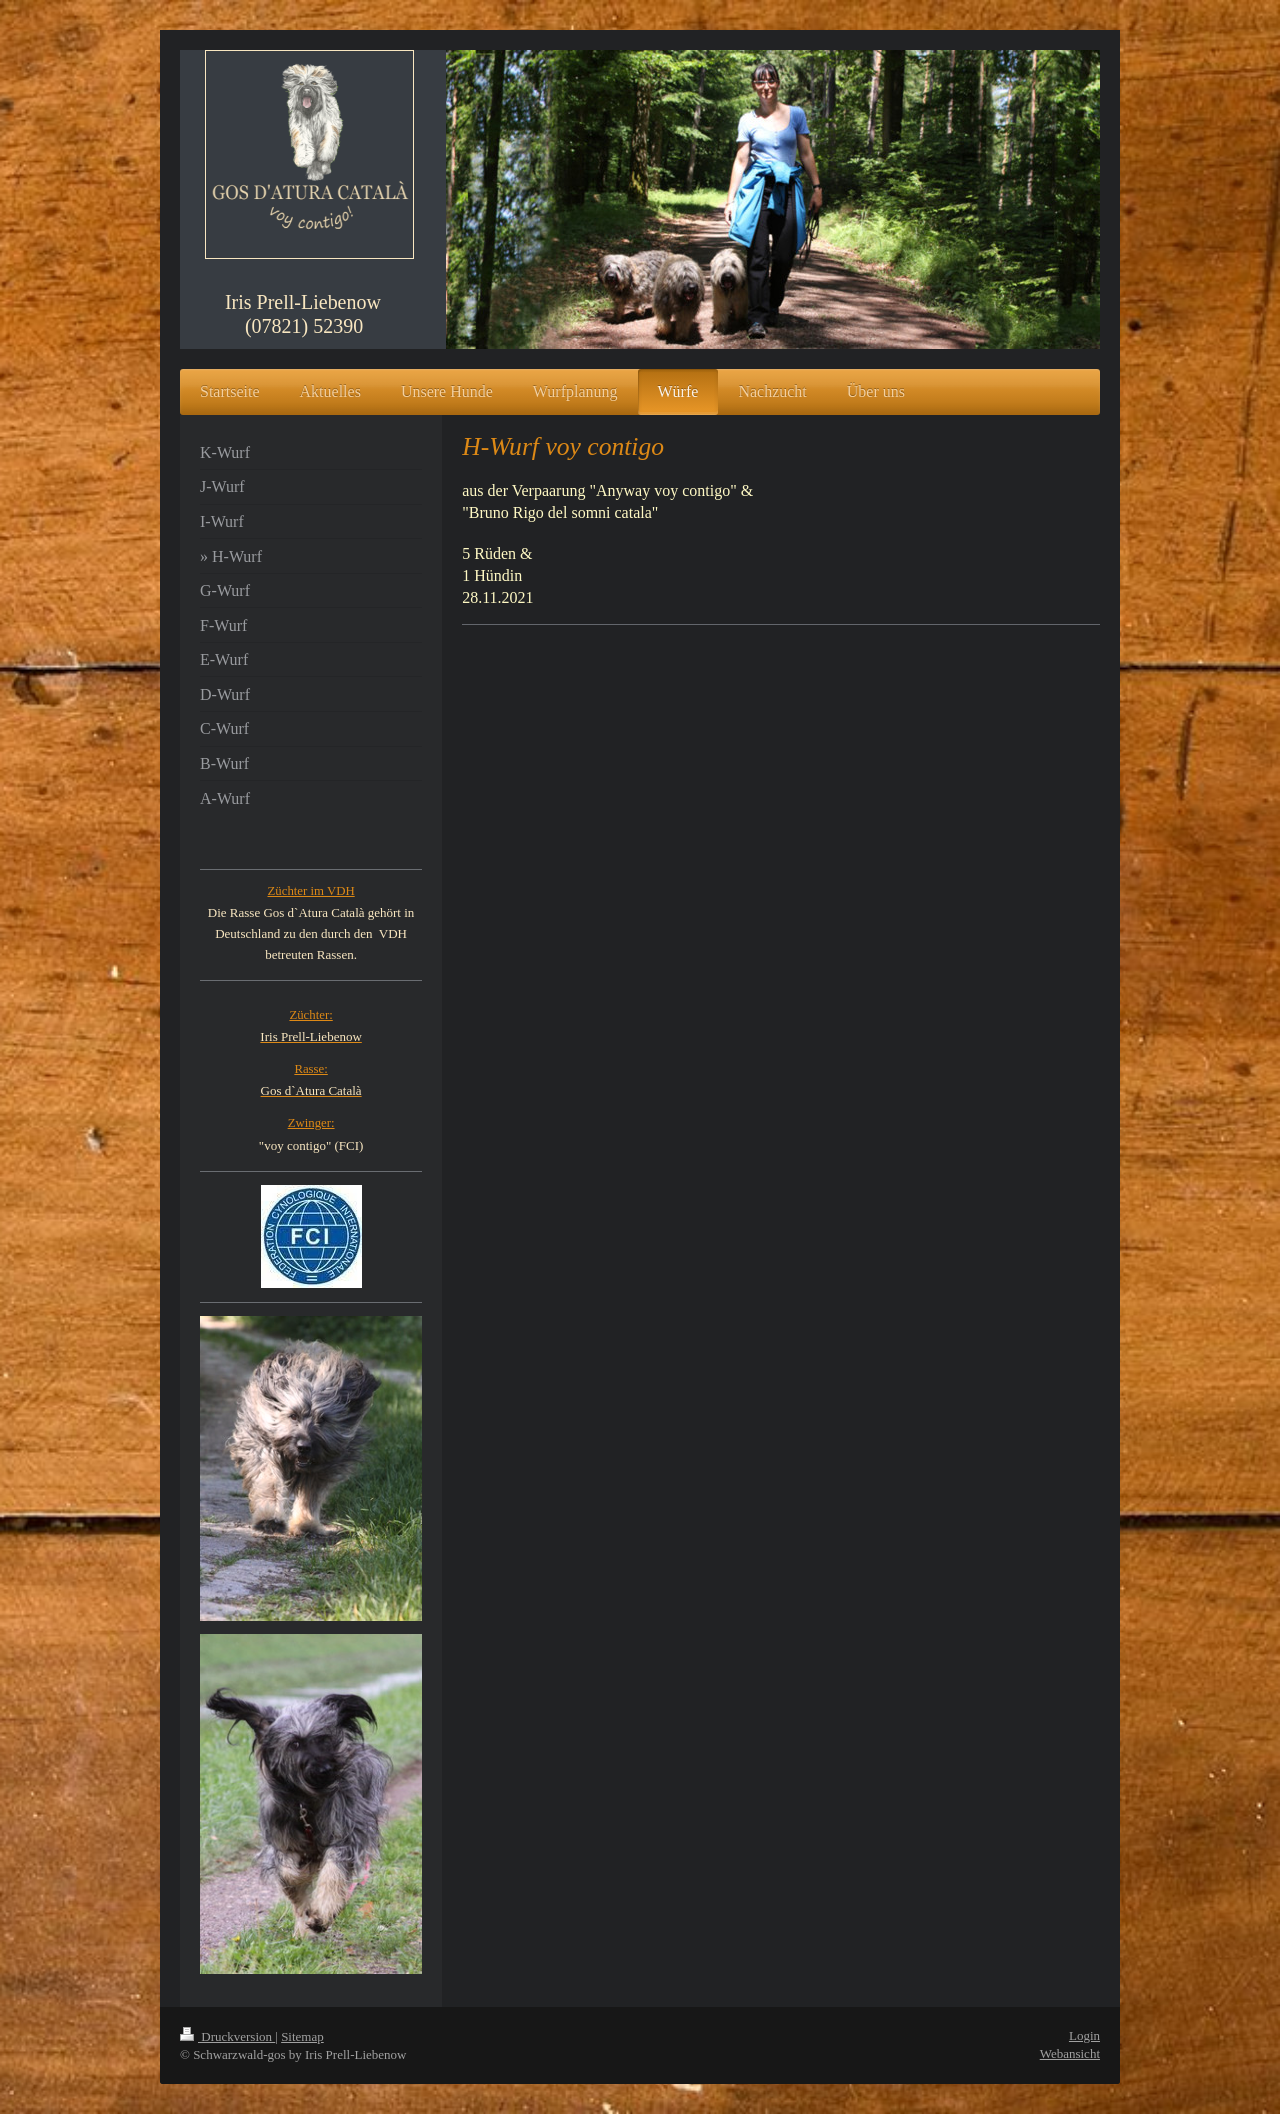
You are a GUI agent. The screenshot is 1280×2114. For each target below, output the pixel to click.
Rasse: (310, 1069)
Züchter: (310, 1015)
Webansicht (1070, 2053)
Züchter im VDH (310, 891)
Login (1084, 2035)
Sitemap (302, 2036)
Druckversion (227, 2036)
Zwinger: (311, 1123)
